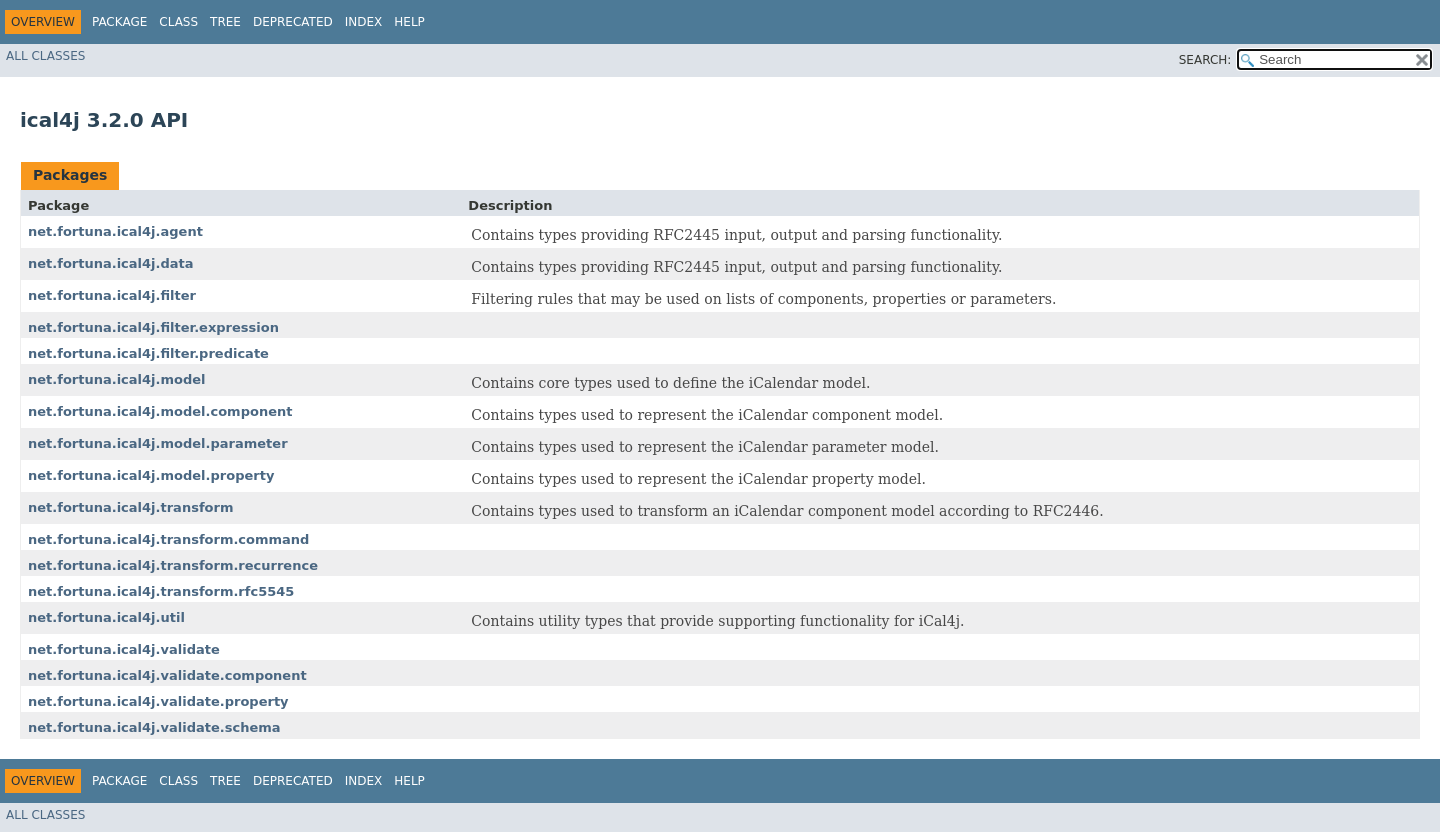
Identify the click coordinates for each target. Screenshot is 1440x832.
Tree (225, 22)
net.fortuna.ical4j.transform (130, 507)
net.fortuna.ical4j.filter (112, 295)
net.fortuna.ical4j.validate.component (167, 675)
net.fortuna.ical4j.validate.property (158, 701)
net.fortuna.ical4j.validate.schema (154, 727)
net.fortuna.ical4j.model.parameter (158, 443)
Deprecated (293, 22)
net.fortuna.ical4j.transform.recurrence (173, 565)
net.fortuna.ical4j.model (117, 379)
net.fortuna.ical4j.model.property (151, 475)
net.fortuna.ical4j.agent (115, 231)
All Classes (45, 56)
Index (364, 22)
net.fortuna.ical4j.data (111, 263)
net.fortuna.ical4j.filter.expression (153, 327)
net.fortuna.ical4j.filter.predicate (148, 353)
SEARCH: (1205, 60)
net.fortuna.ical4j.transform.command (168, 539)
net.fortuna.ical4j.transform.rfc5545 (161, 591)
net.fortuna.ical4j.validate (124, 649)
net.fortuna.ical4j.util (106, 617)
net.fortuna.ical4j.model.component (160, 411)
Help (409, 22)
